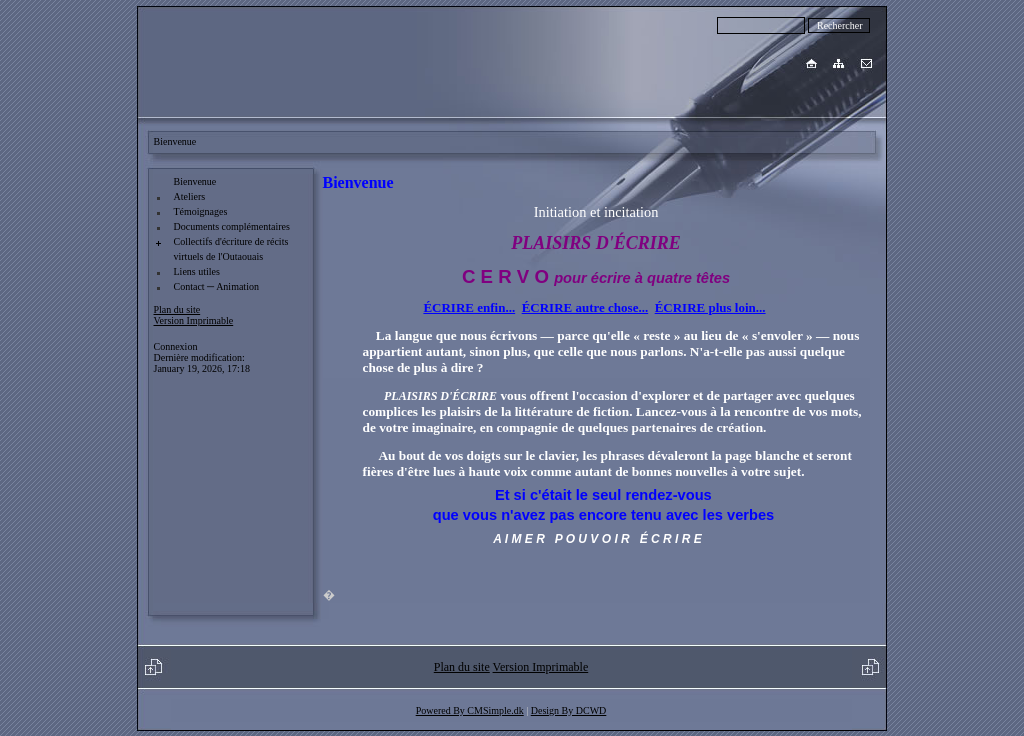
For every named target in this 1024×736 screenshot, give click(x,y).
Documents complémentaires (232, 226)
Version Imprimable (194, 320)
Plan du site (177, 309)
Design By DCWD (569, 710)
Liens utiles (197, 271)
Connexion (176, 346)
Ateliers (190, 196)
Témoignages (201, 211)
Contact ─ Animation (216, 286)
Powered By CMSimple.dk (470, 710)
